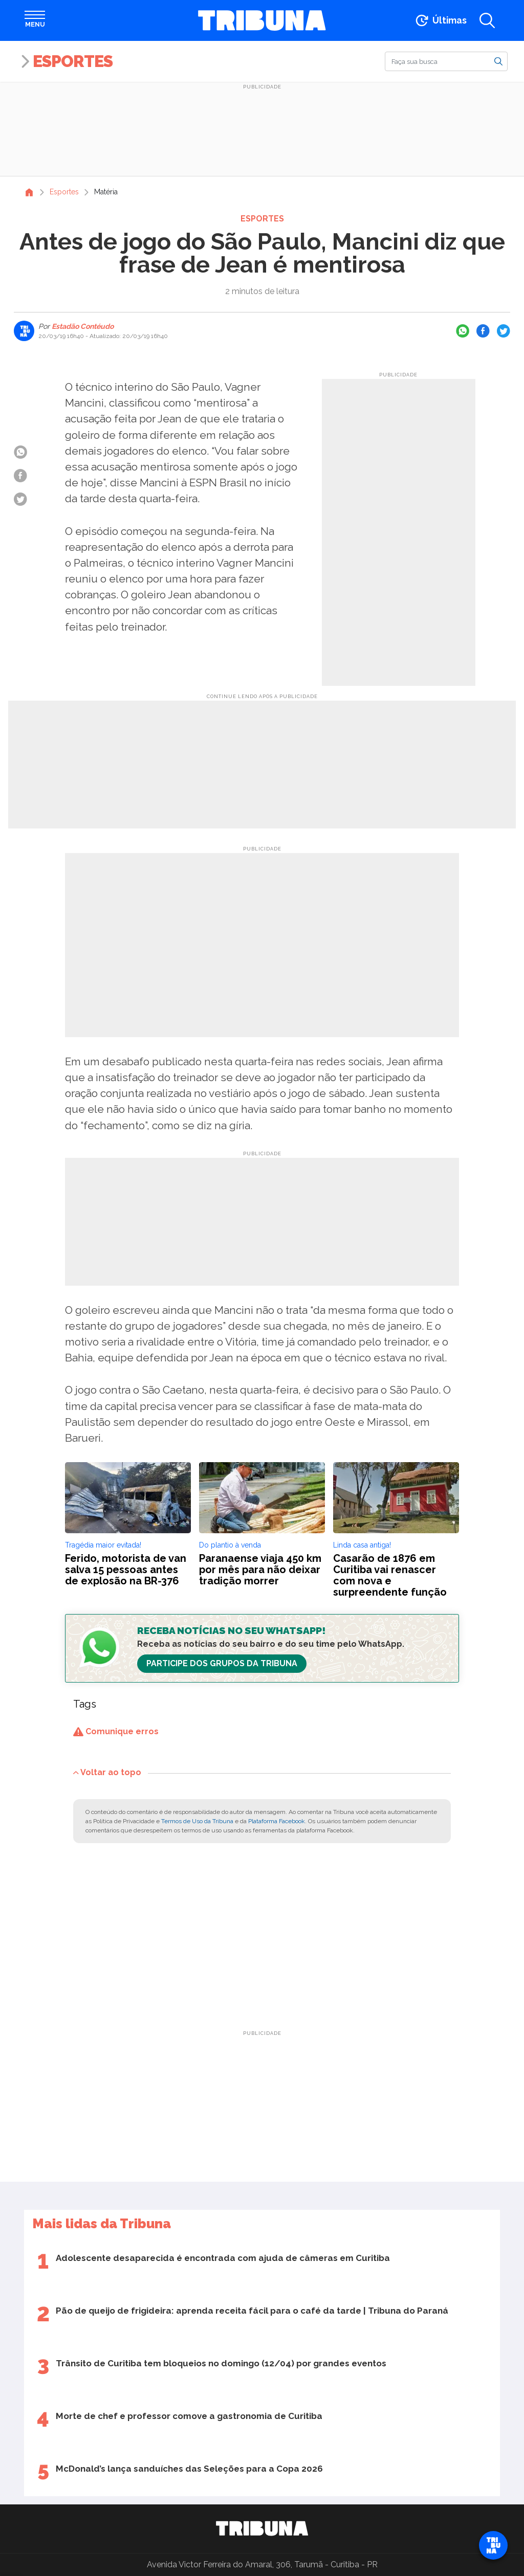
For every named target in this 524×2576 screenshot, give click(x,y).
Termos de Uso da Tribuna (197, 1821)
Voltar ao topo (107, 1772)
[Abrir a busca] (487, 20)
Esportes (73, 61)
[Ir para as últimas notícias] (440, 20)
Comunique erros (116, 1731)
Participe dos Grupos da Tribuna (221, 1663)
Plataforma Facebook (276, 1821)
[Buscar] (446, 61)
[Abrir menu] (35, 20)
